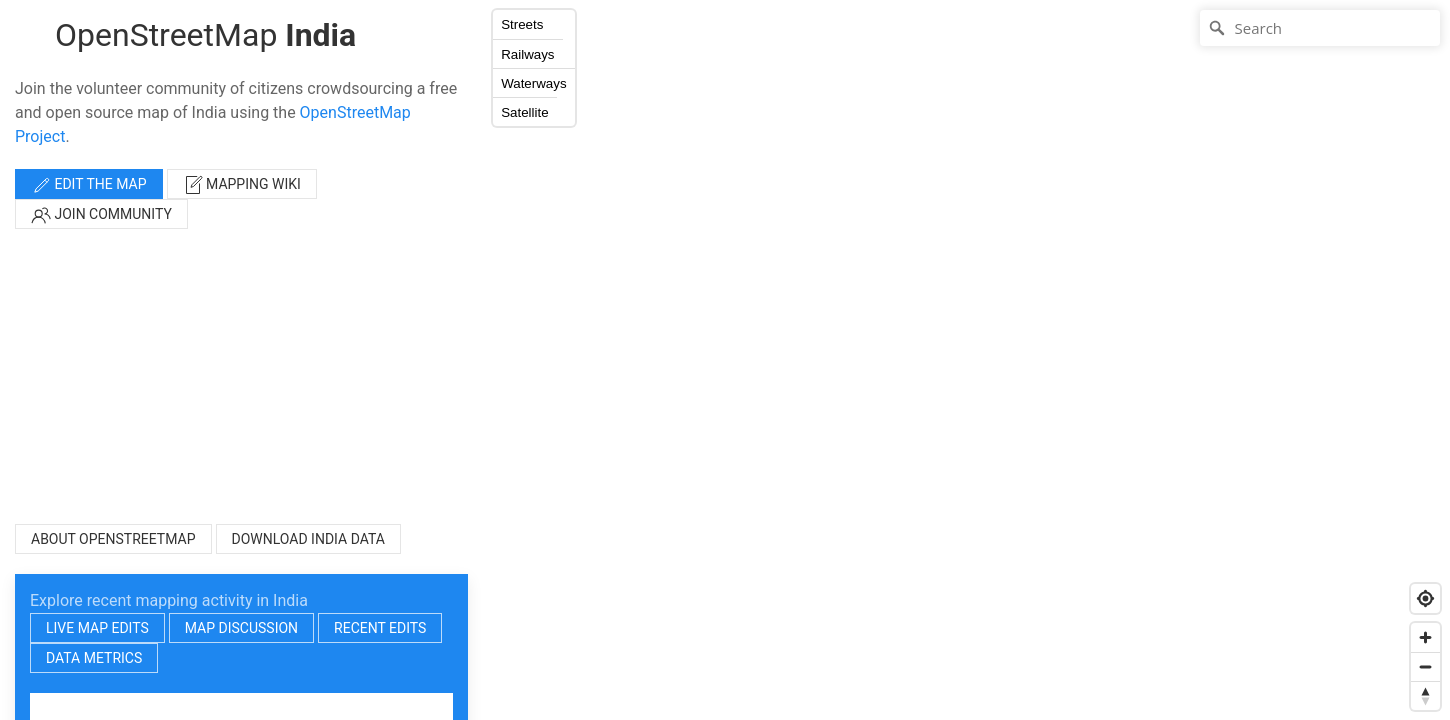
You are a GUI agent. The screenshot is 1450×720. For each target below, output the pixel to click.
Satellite (524, 112)
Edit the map (89, 185)
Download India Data (308, 539)
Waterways (533, 83)
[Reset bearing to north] (1425, 695)
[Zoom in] (1425, 637)
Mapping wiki (242, 185)
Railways (527, 54)
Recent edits (380, 628)
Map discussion (241, 628)
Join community (101, 215)
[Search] (1320, 28)
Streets (522, 24)
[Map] (966, 360)
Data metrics (94, 658)
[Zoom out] (1425, 666)
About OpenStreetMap (113, 539)
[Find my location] (1425, 598)
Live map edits (97, 628)
